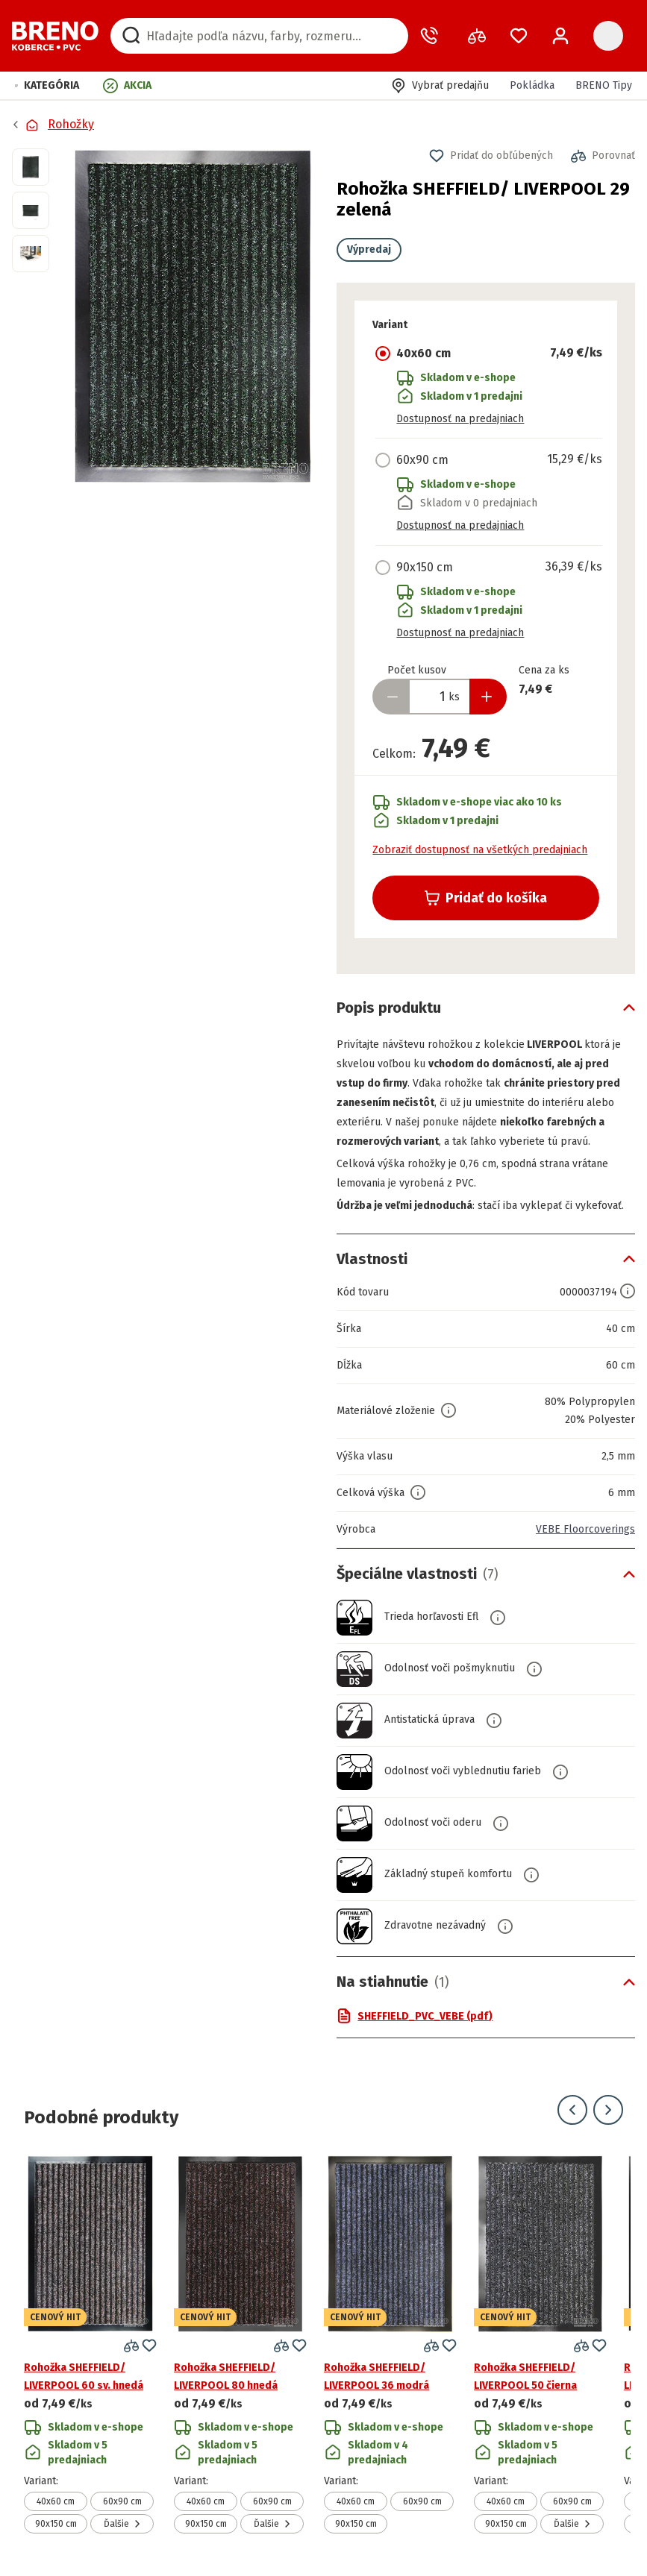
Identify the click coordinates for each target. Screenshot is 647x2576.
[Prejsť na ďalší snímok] (608, 2110)
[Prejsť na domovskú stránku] (55, 36)
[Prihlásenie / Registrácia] (560, 36)
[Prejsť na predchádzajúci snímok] (572, 2110)
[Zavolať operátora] (432, 36)
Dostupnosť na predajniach (460, 418)
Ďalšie (122, 2524)
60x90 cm (122, 2501)
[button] (47, 85)
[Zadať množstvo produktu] (439, 696)
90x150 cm (56, 2524)
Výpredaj (369, 249)
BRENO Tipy (603, 85)
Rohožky (71, 124)
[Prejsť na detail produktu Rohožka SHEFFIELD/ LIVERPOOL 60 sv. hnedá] (90, 2344)
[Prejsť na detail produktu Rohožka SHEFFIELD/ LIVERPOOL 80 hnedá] (240, 2344)
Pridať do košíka (486, 898)
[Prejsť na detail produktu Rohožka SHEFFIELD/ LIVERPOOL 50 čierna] (540, 2344)
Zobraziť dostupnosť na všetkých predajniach (479, 850)
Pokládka (532, 85)
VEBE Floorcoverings (585, 1529)
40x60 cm (56, 2501)
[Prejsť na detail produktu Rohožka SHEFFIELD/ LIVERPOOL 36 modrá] (390, 2344)
